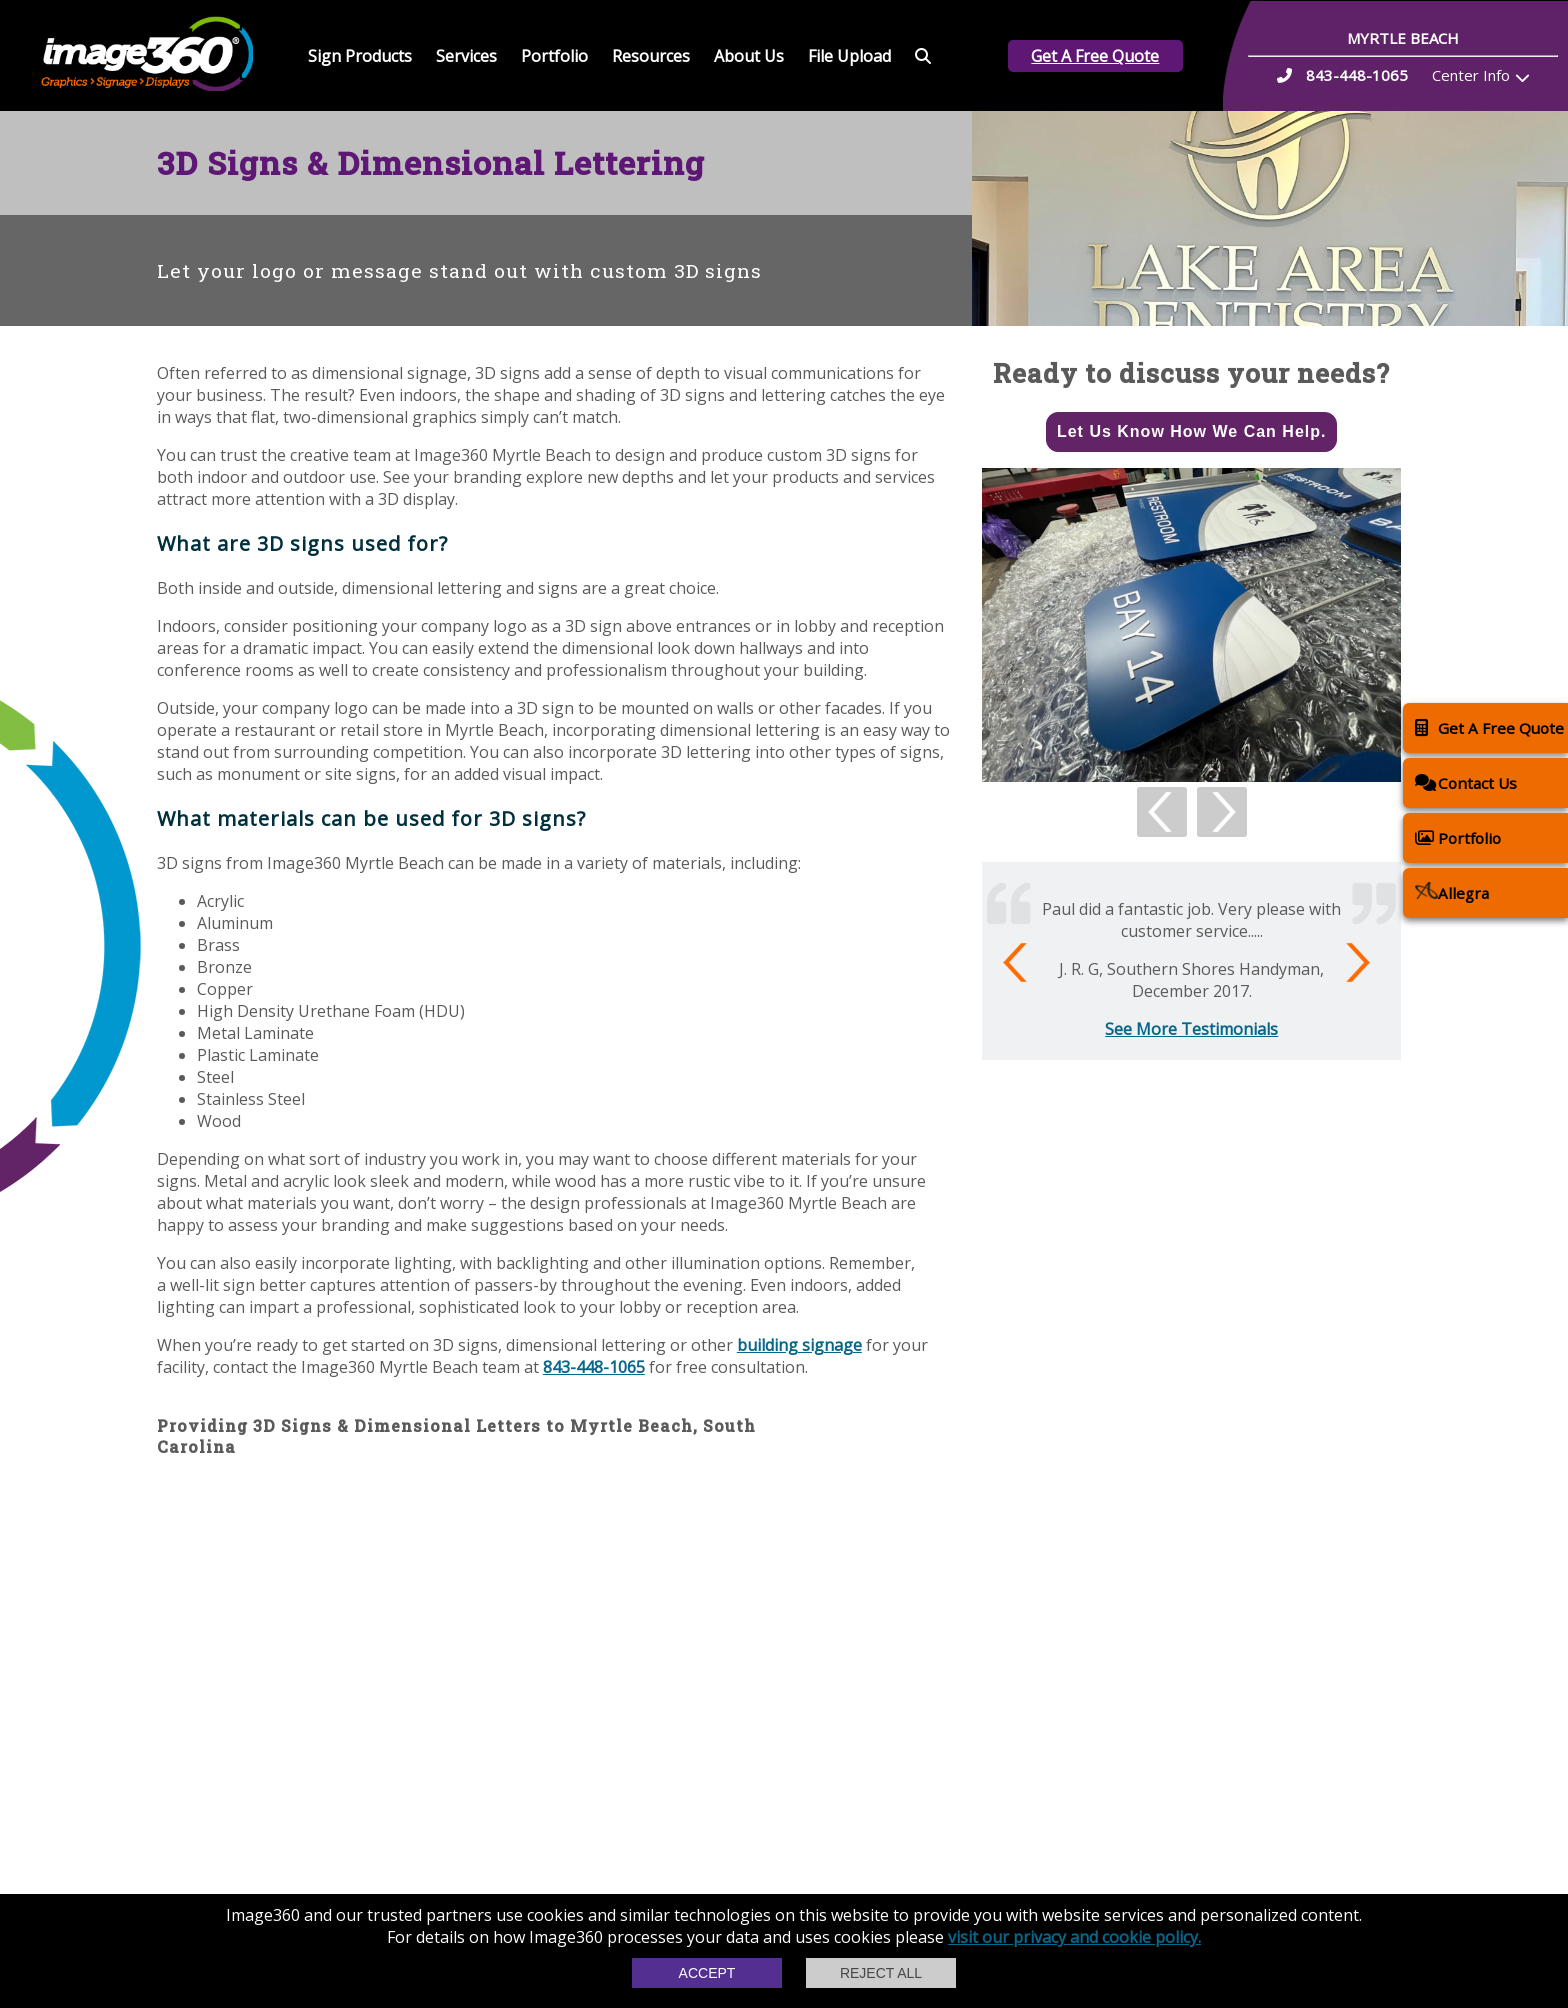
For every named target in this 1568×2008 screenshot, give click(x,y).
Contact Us (1466, 782)
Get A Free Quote (1095, 56)
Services (466, 56)
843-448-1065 (594, 1367)
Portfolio (554, 56)
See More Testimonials (1191, 1029)
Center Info (1471, 75)
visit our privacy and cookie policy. (1074, 1937)
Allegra (1452, 892)
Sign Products (360, 56)
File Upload (849, 56)
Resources (651, 56)
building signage (799, 1345)
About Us (749, 56)
